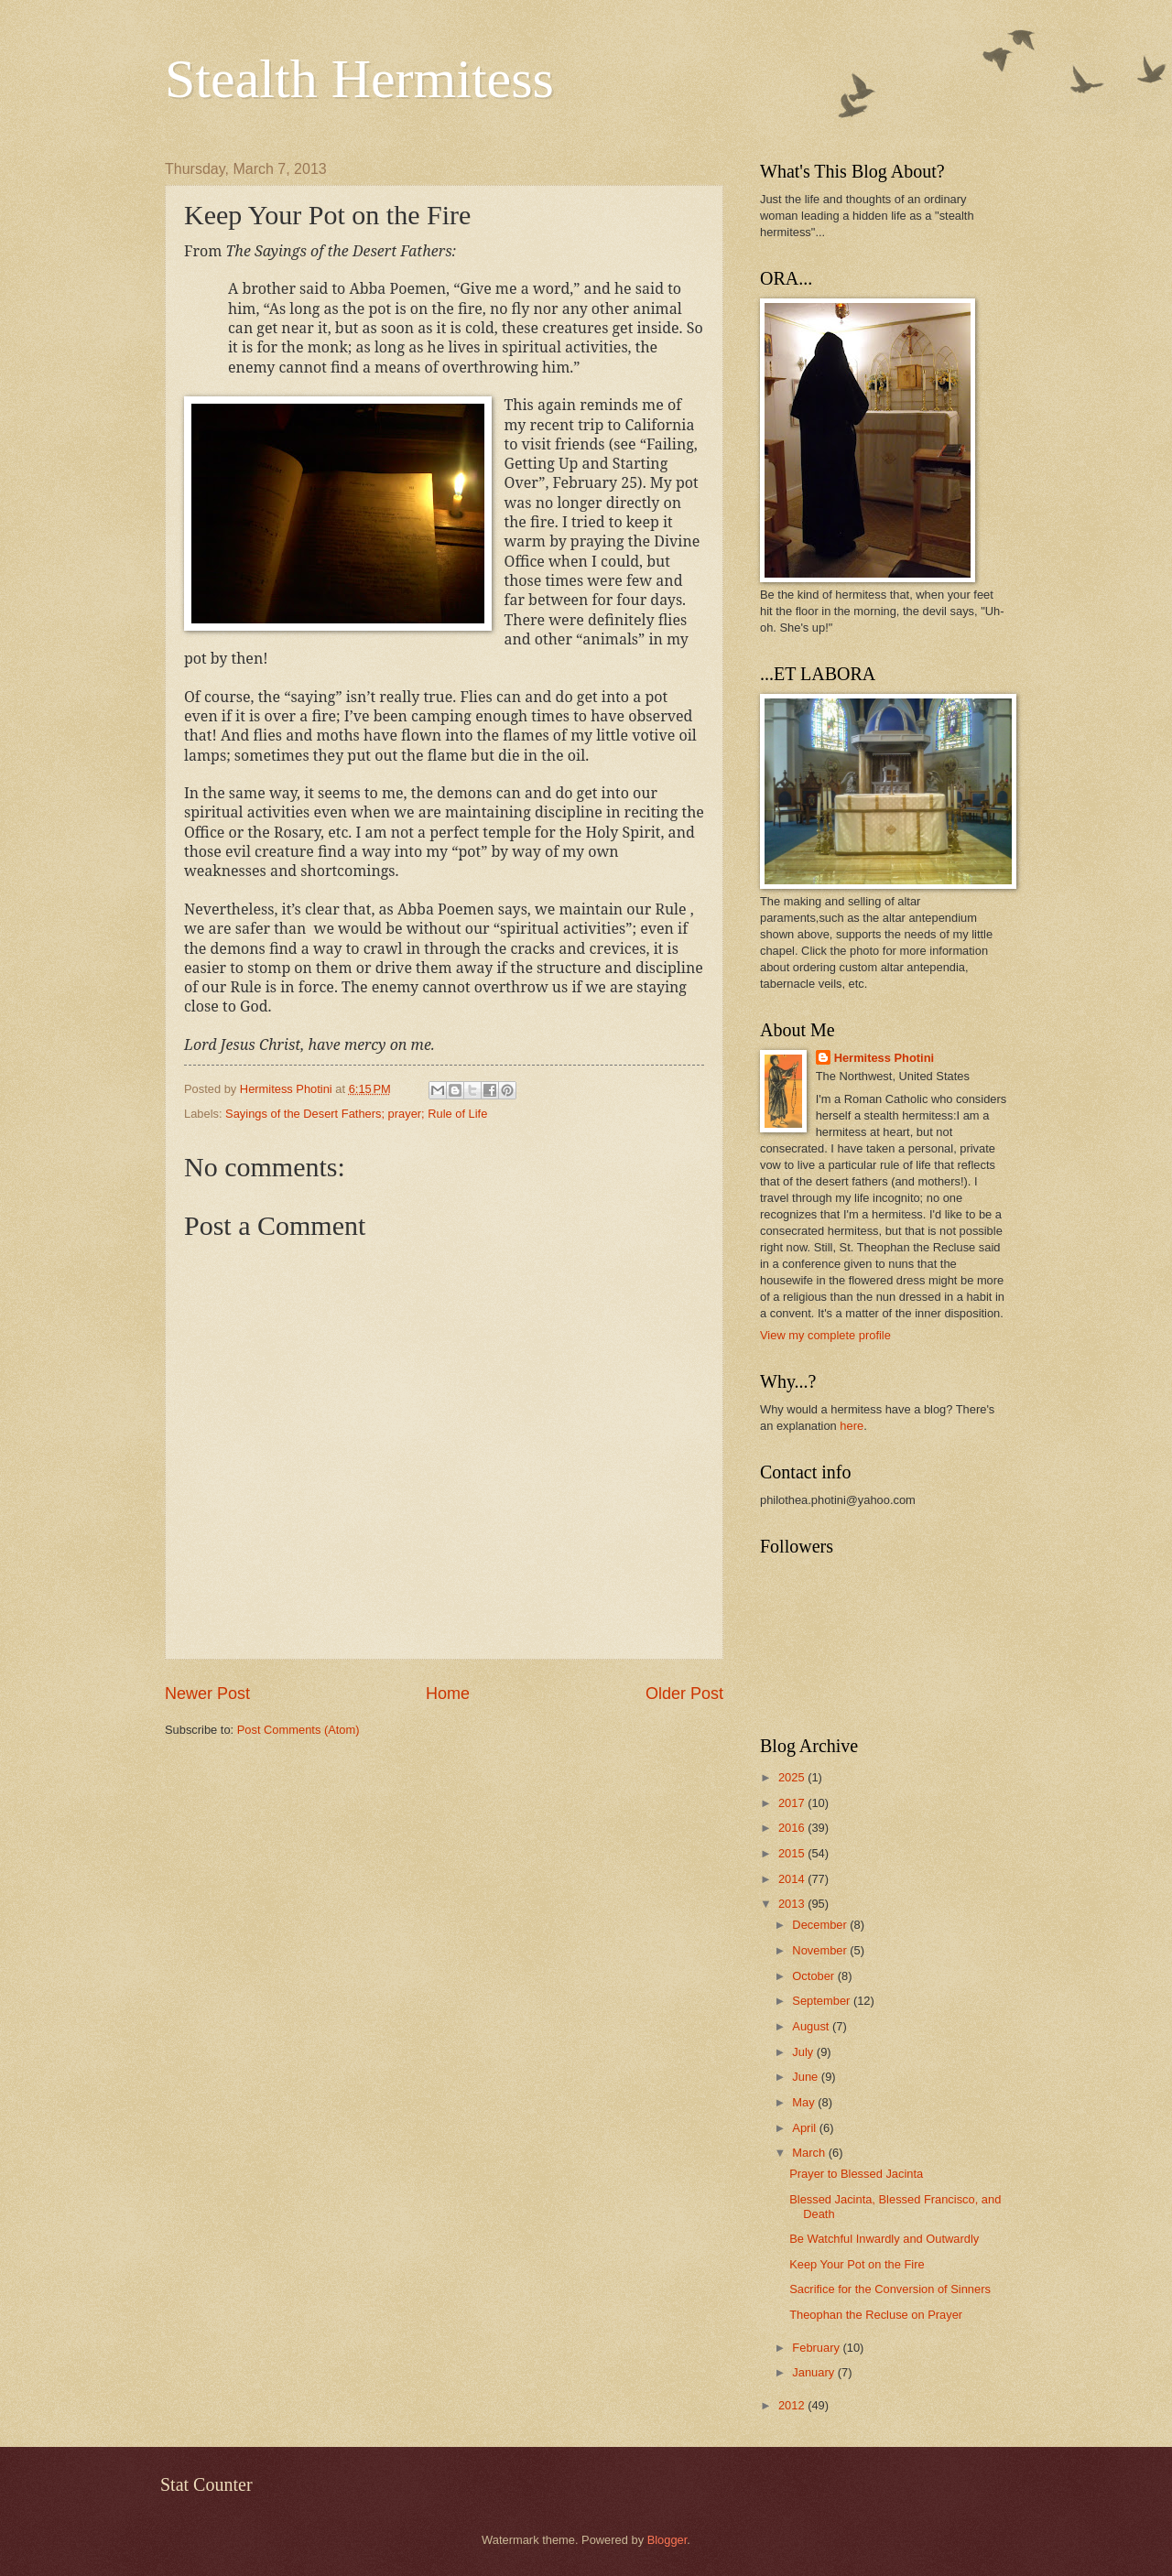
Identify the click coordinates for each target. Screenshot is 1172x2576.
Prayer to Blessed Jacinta (856, 2174)
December (821, 1925)
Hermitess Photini (884, 1058)
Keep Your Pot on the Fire (856, 2264)
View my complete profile (825, 1335)
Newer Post (207, 1693)
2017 (793, 1803)
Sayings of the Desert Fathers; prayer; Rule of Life (356, 1113)
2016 (793, 1828)
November (821, 1950)
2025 (793, 1777)
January (814, 2372)
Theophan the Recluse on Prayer (875, 2315)
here (851, 1426)
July (804, 2052)
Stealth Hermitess (359, 79)
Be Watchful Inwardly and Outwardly (884, 2239)
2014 (793, 1879)
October (814, 1976)
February (817, 2347)
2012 (793, 2405)
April (805, 2128)
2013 (793, 1903)
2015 (793, 1853)
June (806, 2077)
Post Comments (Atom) (298, 1730)
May (805, 2102)
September (822, 2001)
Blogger (667, 2540)
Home (448, 1693)
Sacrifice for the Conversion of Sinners (890, 2289)
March (810, 2152)
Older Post (684, 1693)
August (812, 2026)
